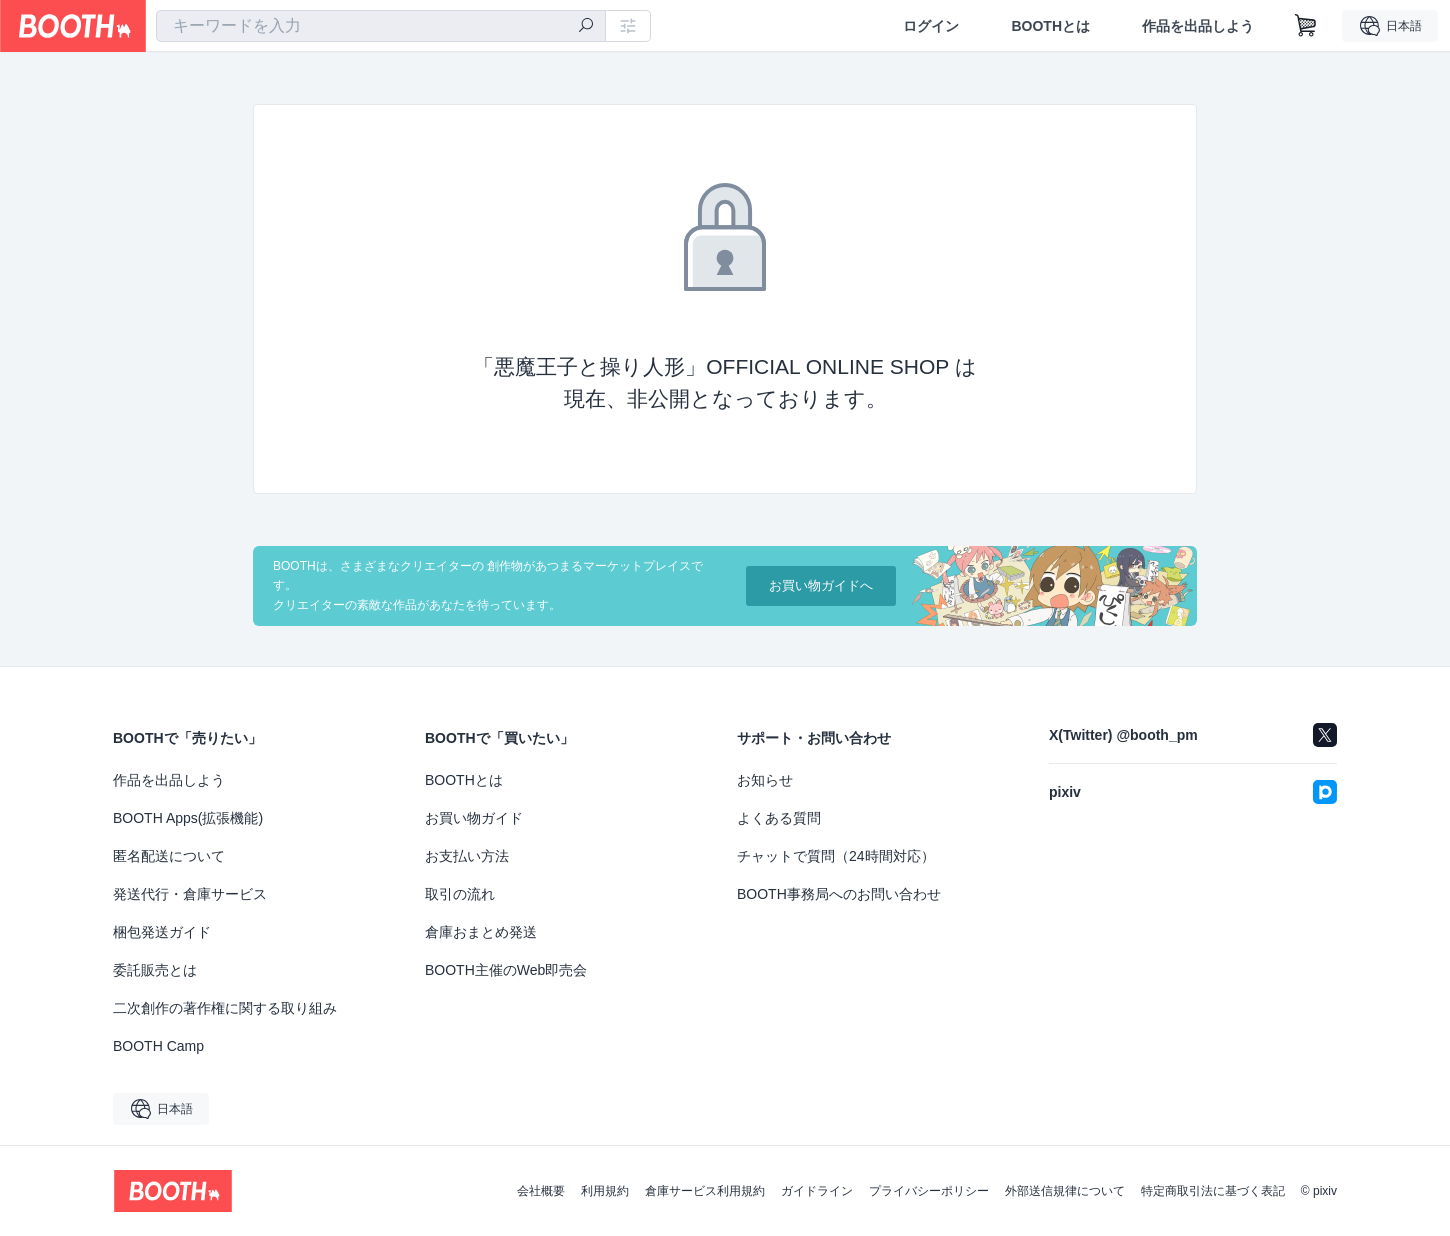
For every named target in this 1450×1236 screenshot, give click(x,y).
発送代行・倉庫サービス (190, 894)
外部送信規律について (1065, 1191)
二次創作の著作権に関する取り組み (225, 1008)
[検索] (586, 27)
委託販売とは (155, 970)
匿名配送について (169, 856)
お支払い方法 (467, 856)
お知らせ (765, 780)
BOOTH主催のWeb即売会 (506, 970)
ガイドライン (817, 1191)
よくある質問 (779, 818)
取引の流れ (460, 894)
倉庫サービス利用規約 (705, 1191)
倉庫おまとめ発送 (481, 932)
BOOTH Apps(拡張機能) (188, 818)
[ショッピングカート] (1306, 26)
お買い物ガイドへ (821, 585)
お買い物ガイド (474, 818)
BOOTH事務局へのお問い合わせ (839, 894)
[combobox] (381, 26)
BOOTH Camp (158, 1046)
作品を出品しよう (1198, 26)
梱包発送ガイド (162, 932)
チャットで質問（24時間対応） (836, 856)
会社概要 (541, 1191)
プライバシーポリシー (929, 1191)
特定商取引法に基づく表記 (1213, 1191)
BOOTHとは (1050, 26)
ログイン (931, 26)
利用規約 (605, 1191)
